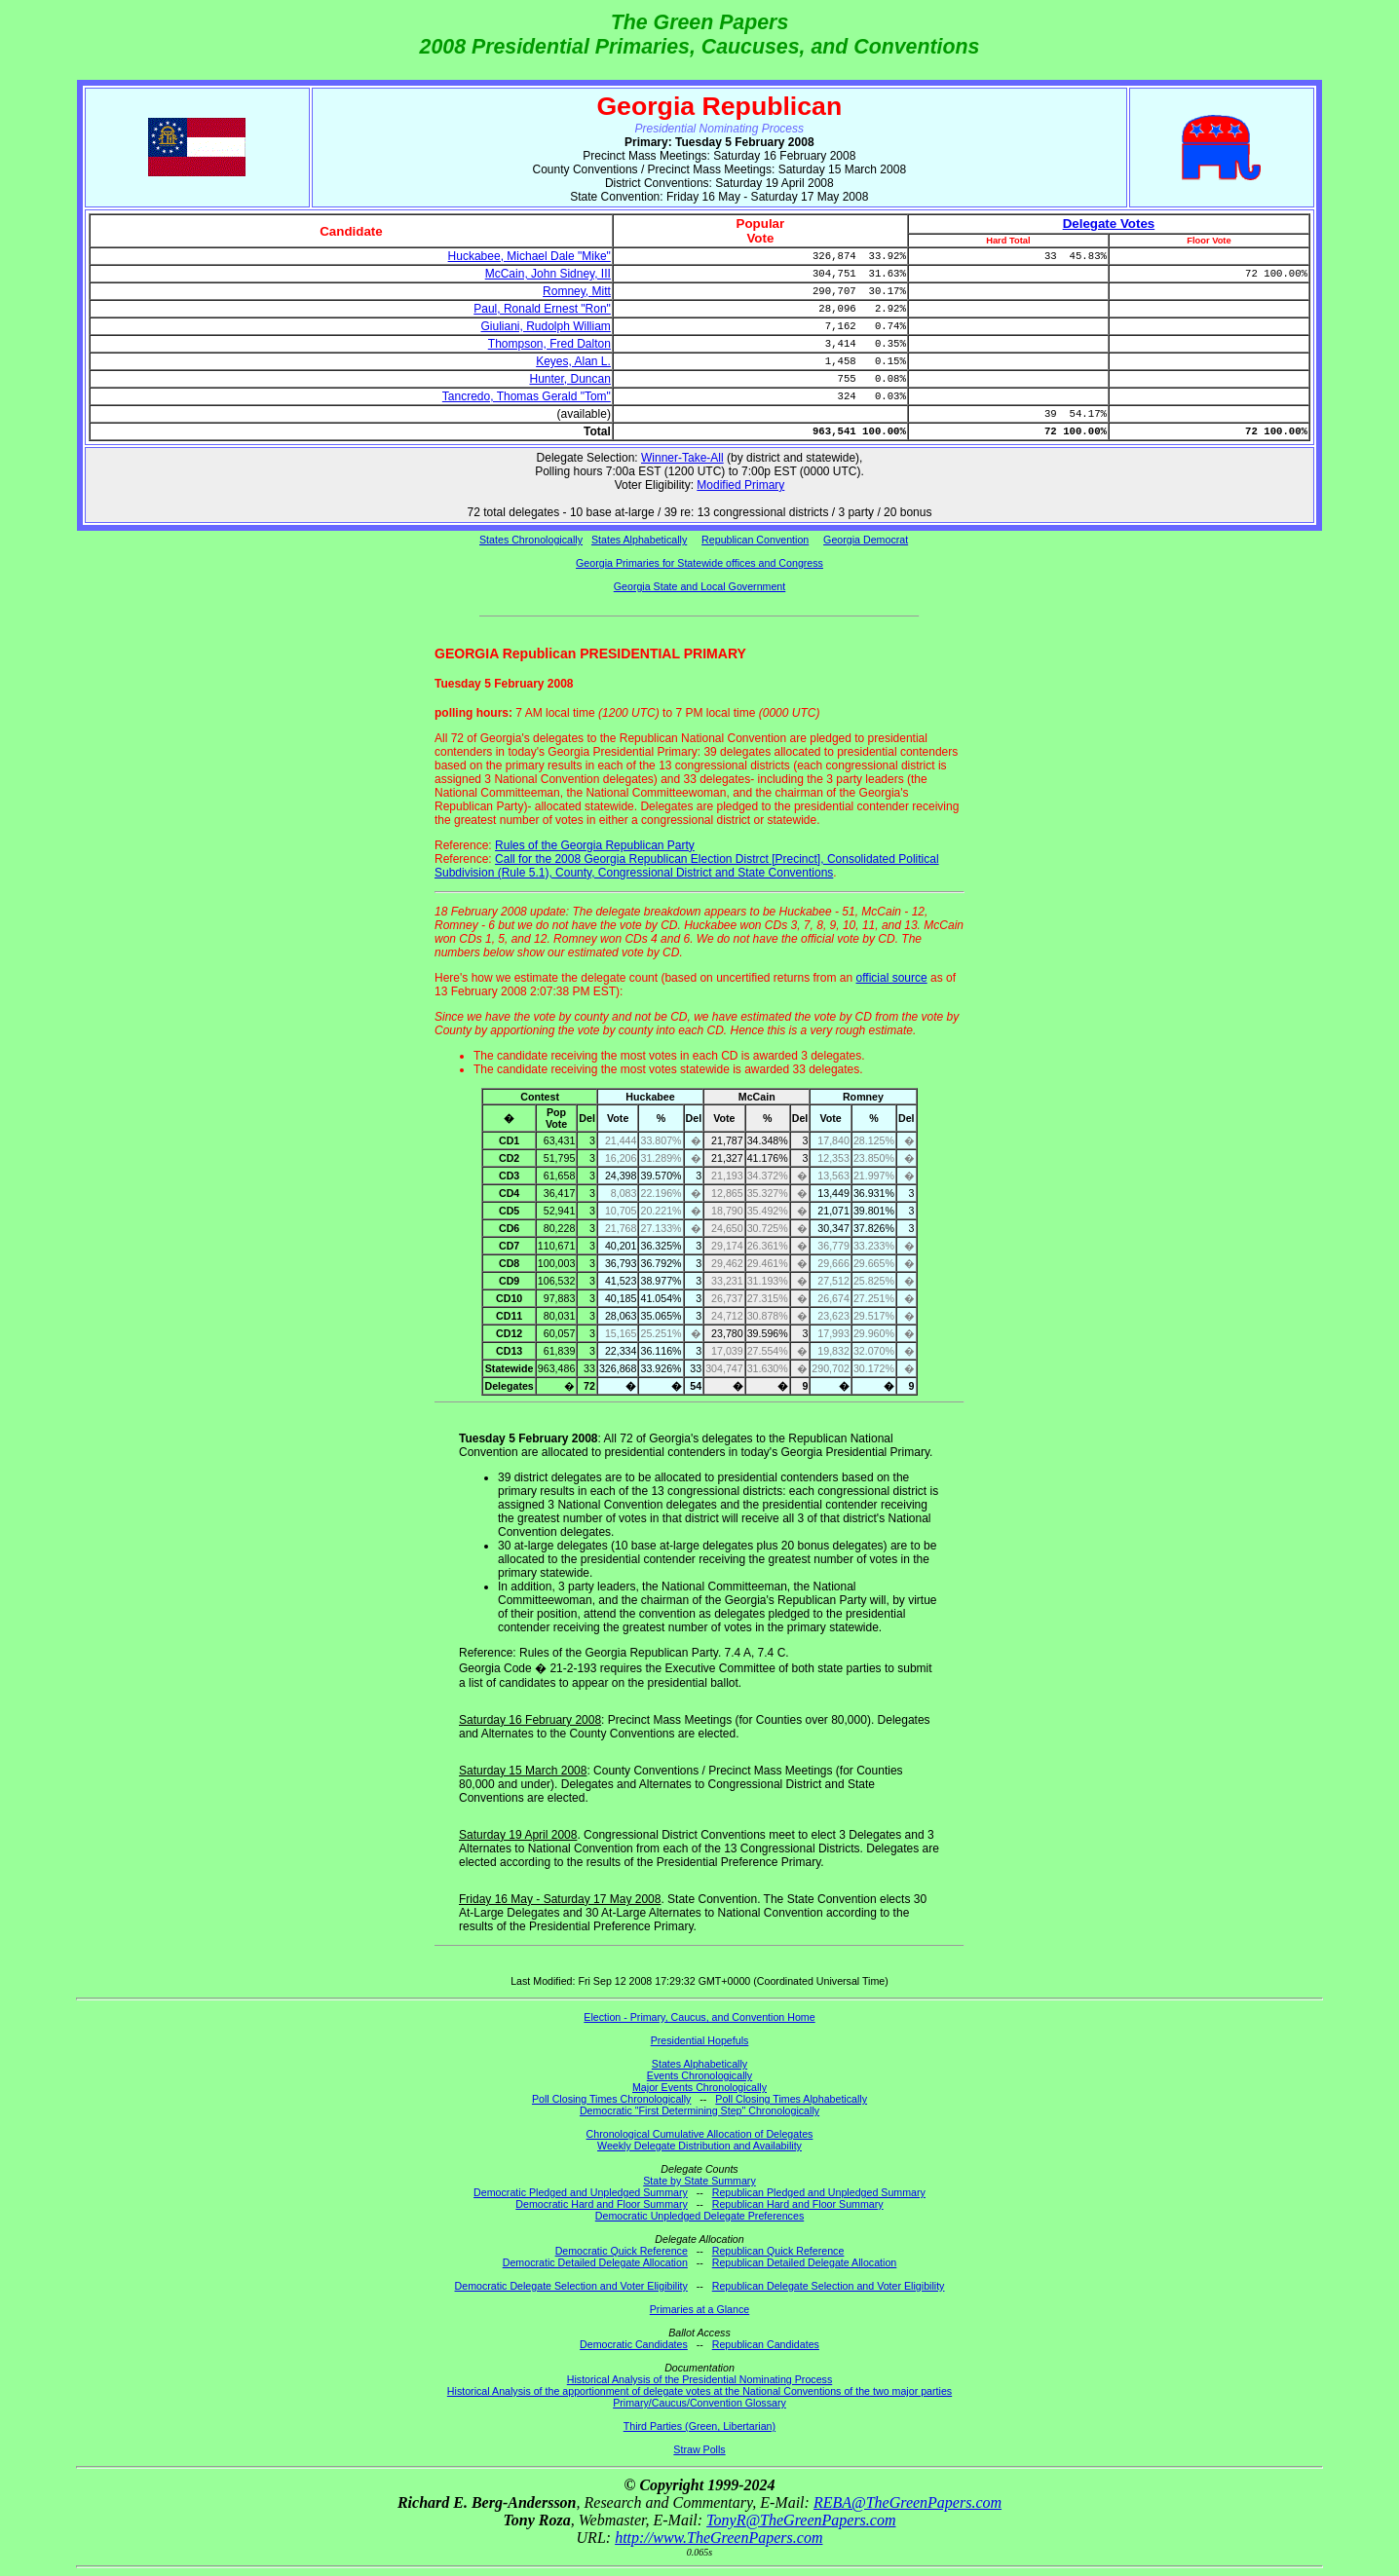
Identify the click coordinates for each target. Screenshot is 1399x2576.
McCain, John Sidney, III (548, 273)
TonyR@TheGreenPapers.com (800, 2520)
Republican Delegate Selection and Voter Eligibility (828, 2286)
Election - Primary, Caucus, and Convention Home (699, 2017)
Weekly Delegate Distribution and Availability (699, 2145)
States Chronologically (531, 539)
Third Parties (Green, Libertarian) (699, 2426)
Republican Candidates (765, 2344)
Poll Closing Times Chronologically (611, 2099)
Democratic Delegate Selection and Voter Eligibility (571, 2286)
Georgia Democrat (865, 539)
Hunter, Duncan (569, 379)
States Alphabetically (639, 539)
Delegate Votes (1109, 223)
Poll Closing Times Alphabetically (791, 2099)
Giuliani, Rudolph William (545, 326)
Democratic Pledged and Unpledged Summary (580, 2192)
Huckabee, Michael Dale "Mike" (529, 256)
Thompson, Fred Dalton (549, 344)
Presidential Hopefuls (700, 2040)
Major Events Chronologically (699, 2087)
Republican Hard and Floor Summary (798, 2204)
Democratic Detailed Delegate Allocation (595, 2262)
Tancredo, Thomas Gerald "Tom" (526, 396)
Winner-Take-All (682, 458)
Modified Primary (740, 485)
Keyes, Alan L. (573, 361)
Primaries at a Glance (699, 2309)
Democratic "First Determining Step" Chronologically (699, 2110)
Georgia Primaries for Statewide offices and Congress (699, 563)
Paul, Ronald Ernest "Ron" (542, 309)
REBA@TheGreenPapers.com (907, 2502)
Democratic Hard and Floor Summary (601, 2204)
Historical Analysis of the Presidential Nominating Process (699, 2379)
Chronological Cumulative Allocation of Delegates (699, 2134)
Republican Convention (755, 539)
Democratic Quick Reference (621, 2251)
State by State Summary (699, 2180)
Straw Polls (699, 2449)
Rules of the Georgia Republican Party (595, 845)
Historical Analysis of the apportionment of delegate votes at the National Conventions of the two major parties (699, 2391)
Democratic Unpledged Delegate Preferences (699, 2215)
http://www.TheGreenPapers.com (718, 2537)
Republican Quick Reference (778, 2251)
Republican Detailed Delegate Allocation (804, 2262)
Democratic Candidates (634, 2344)
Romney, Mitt (577, 291)
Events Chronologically (699, 2075)
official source (891, 978)
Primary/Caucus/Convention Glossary (699, 2402)
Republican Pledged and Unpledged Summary (819, 2192)
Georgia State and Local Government (700, 586)
